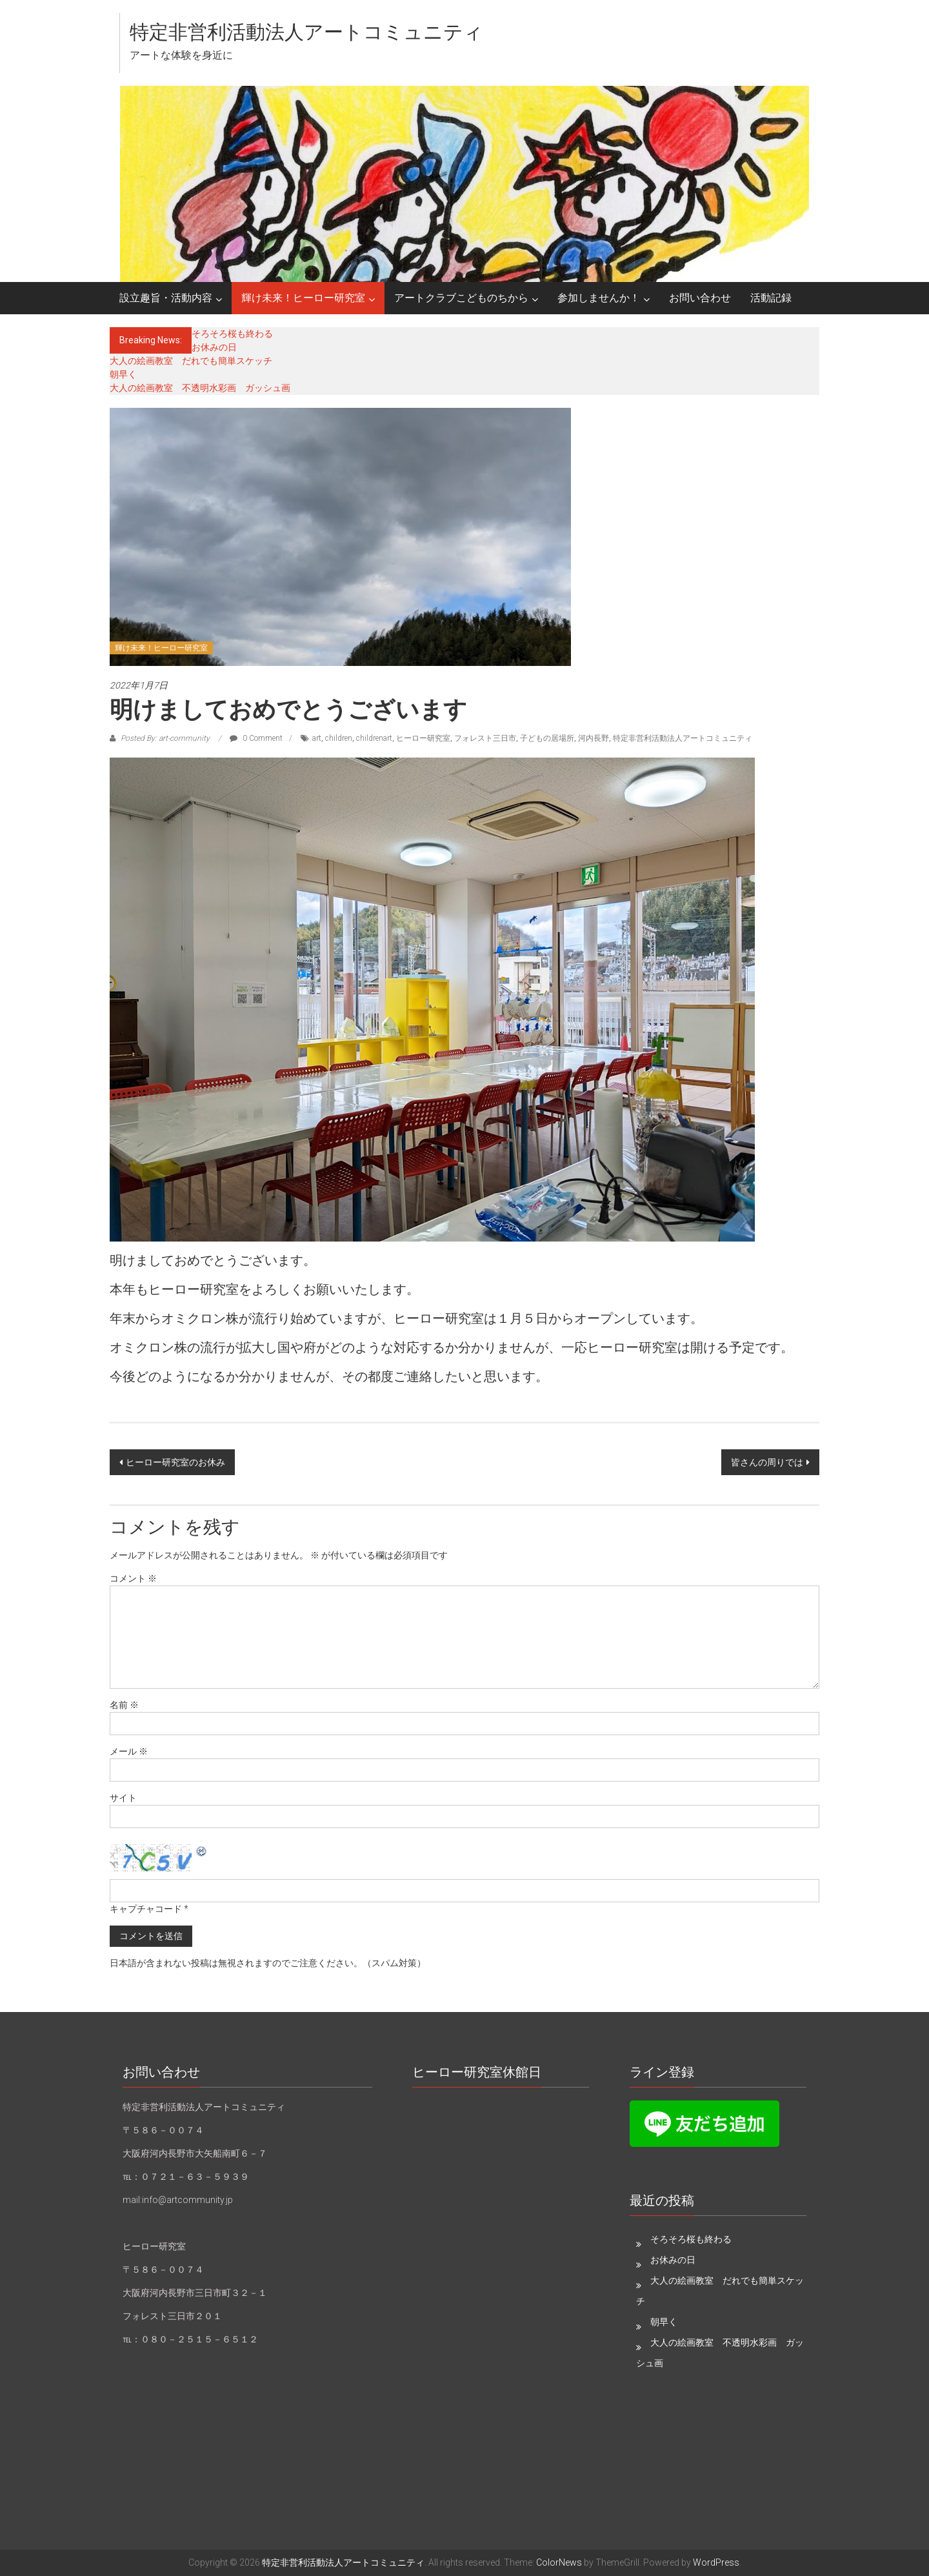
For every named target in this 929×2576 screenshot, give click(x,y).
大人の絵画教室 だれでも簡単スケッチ (191, 361)
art (316, 738)
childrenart (374, 738)
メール (129, 1751)
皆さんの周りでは (767, 1462)
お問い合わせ (700, 298)
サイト (123, 1798)
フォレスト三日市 (485, 738)
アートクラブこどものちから (461, 298)
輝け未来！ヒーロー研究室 (303, 298)
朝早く (123, 374)
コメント (133, 1578)
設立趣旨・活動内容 (165, 298)
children (338, 738)
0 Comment (256, 738)
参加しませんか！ (598, 298)
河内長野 (593, 738)
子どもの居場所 (547, 738)
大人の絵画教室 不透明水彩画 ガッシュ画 (200, 388)
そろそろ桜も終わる (232, 333)
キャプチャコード (146, 1909)
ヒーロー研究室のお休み (175, 1462)
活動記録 (771, 298)
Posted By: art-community (165, 738)
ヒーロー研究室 (423, 738)
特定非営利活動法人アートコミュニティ (306, 32)
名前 (124, 1705)
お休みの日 (214, 347)
